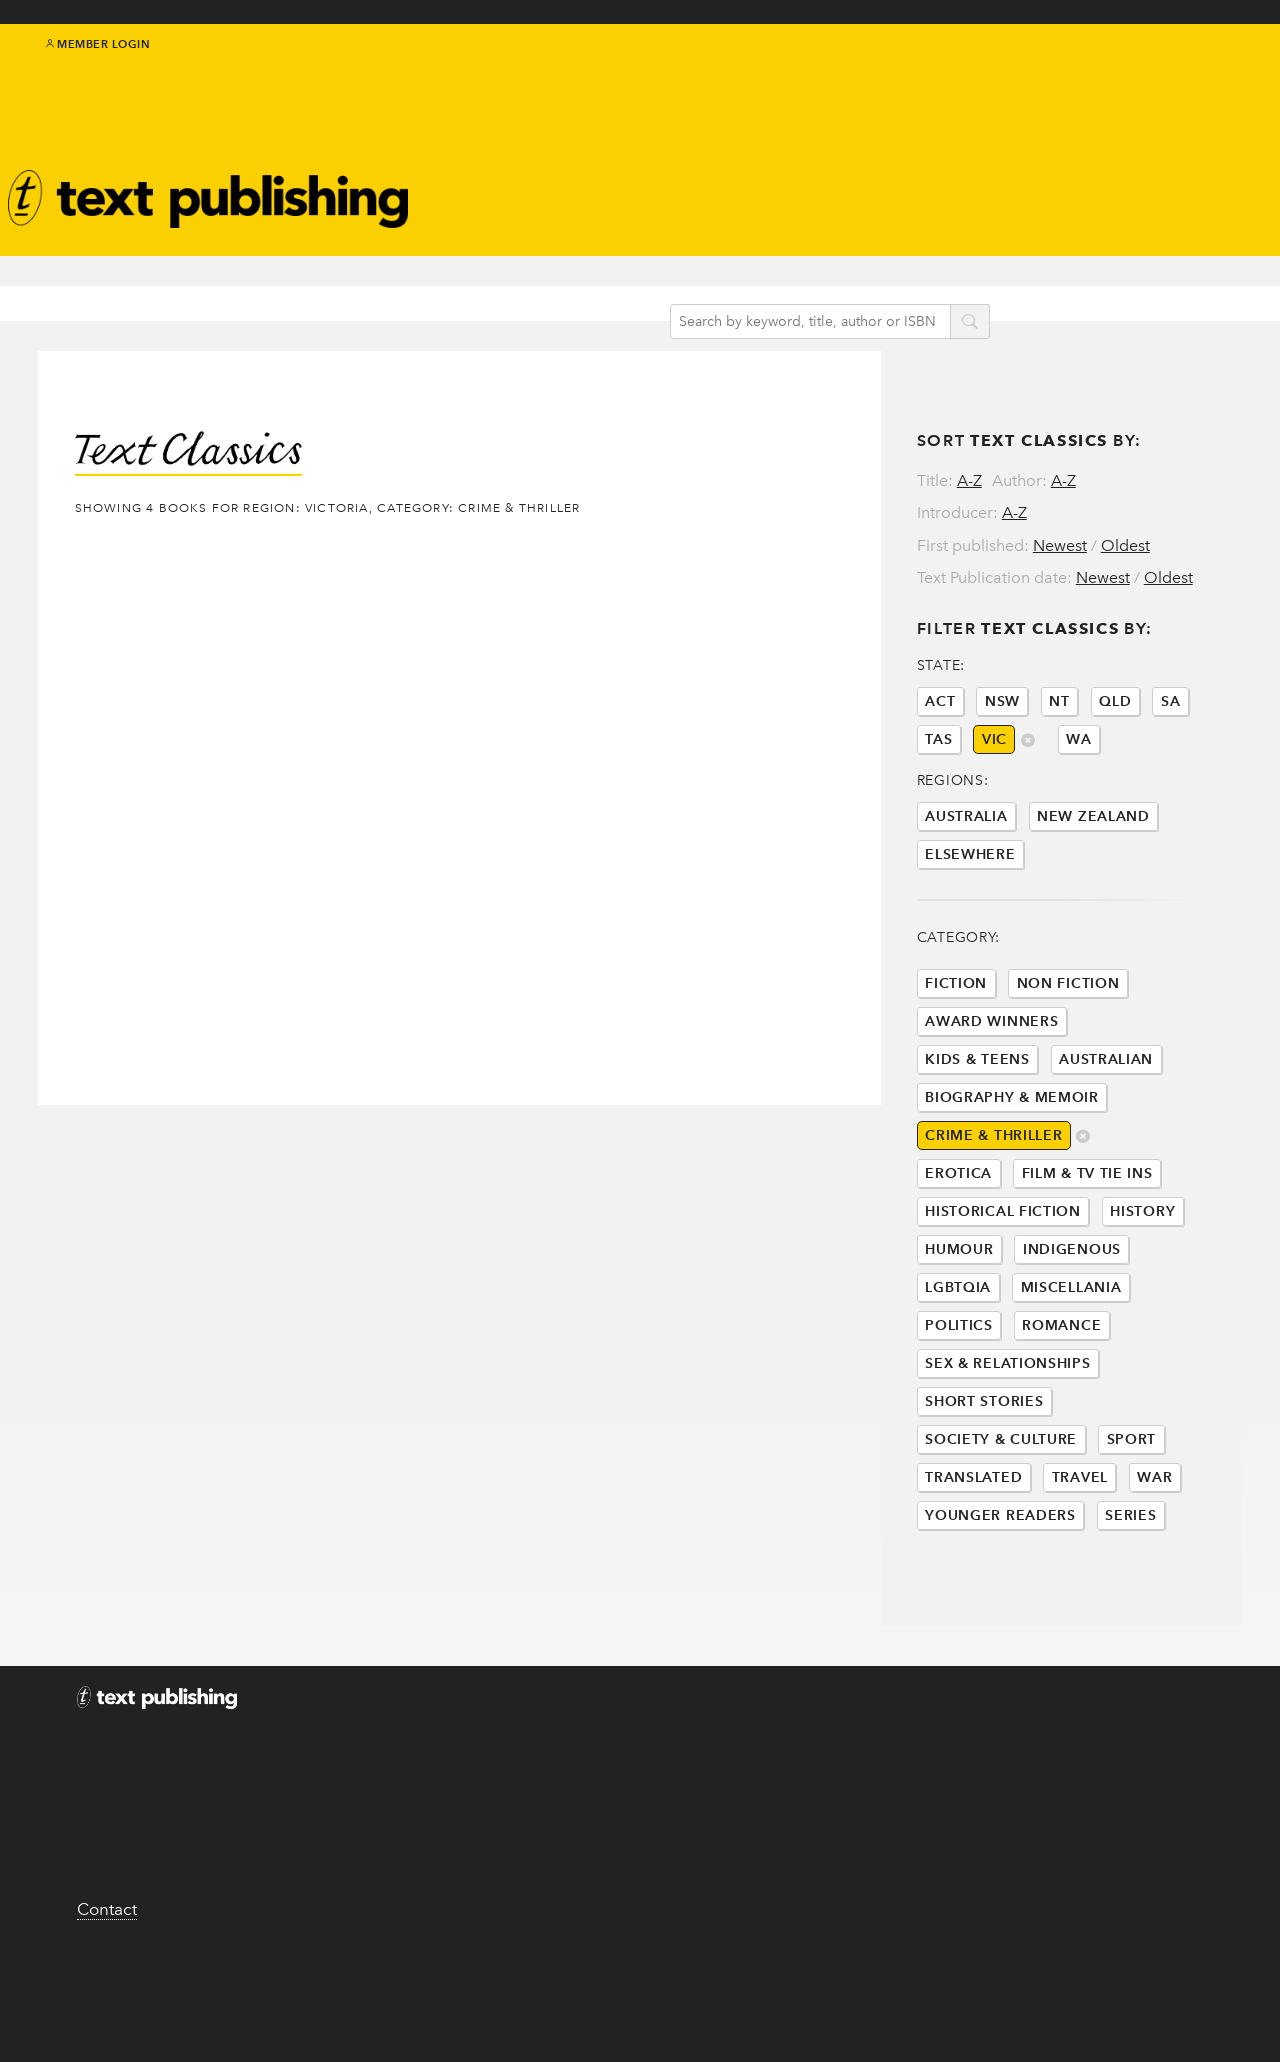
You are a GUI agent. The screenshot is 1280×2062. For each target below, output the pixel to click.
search (988, 289)
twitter (1140, 71)
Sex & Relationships (1007, 1437)
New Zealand (1093, 890)
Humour (959, 1323)
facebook (1163, 71)
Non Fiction (1068, 1057)
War (1154, 1551)
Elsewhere (970, 928)
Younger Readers (1000, 1589)
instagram (1207, 71)
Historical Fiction (1003, 1285)
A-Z (969, 441)
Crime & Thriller (993, 1209)
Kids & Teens (977, 1133)
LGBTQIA (958, 1361)
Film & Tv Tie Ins (1087, 1247)
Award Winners (991, 1095)
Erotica (958, 1247)
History (1142, 1285)
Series (1130, 1589)
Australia (966, 890)
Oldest (1125, 506)
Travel (1080, 1551)
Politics (959, 1399)
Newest (1060, 506)
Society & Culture (1001, 1513)
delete (1083, 1211)
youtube (1230, 71)
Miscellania (1071, 1361)
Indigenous (1072, 1323)
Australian (1106, 1133)
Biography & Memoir (1012, 1171)
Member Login (98, 60)
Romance (1061, 1399)
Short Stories (984, 1475)
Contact (107, 2009)
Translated (973, 1551)
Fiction (956, 1057)
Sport (1132, 1513)
